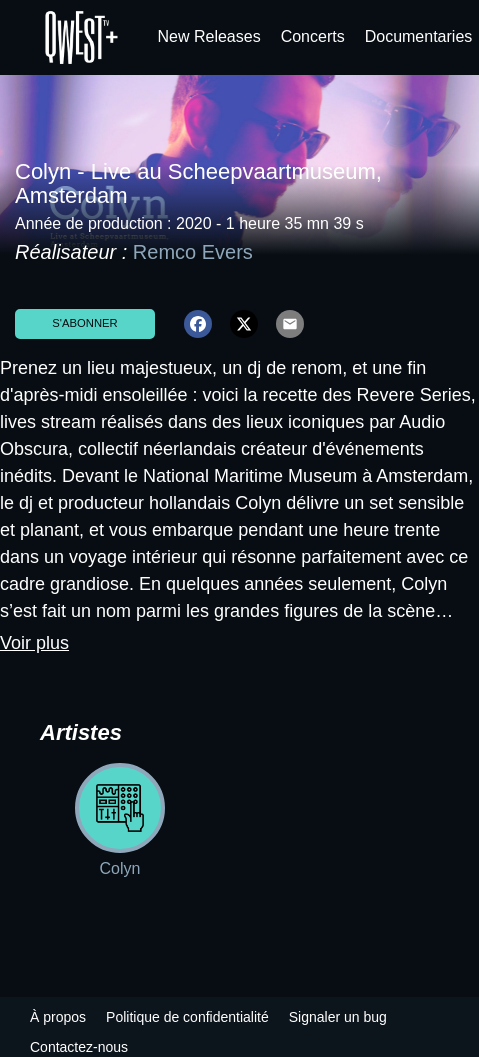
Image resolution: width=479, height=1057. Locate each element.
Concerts (313, 36)
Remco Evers (193, 252)
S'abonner (84, 323)
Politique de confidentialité (187, 1017)
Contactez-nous (79, 1047)
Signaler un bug (338, 1017)
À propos (58, 1017)
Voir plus (34, 643)
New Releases (209, 36)
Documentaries (419, 36)
